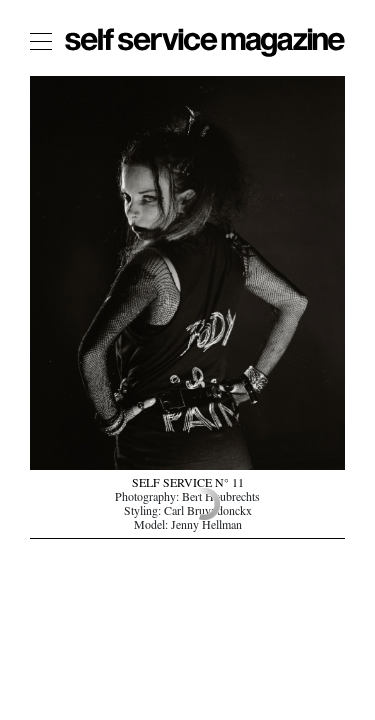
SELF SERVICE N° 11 (188, 485)
